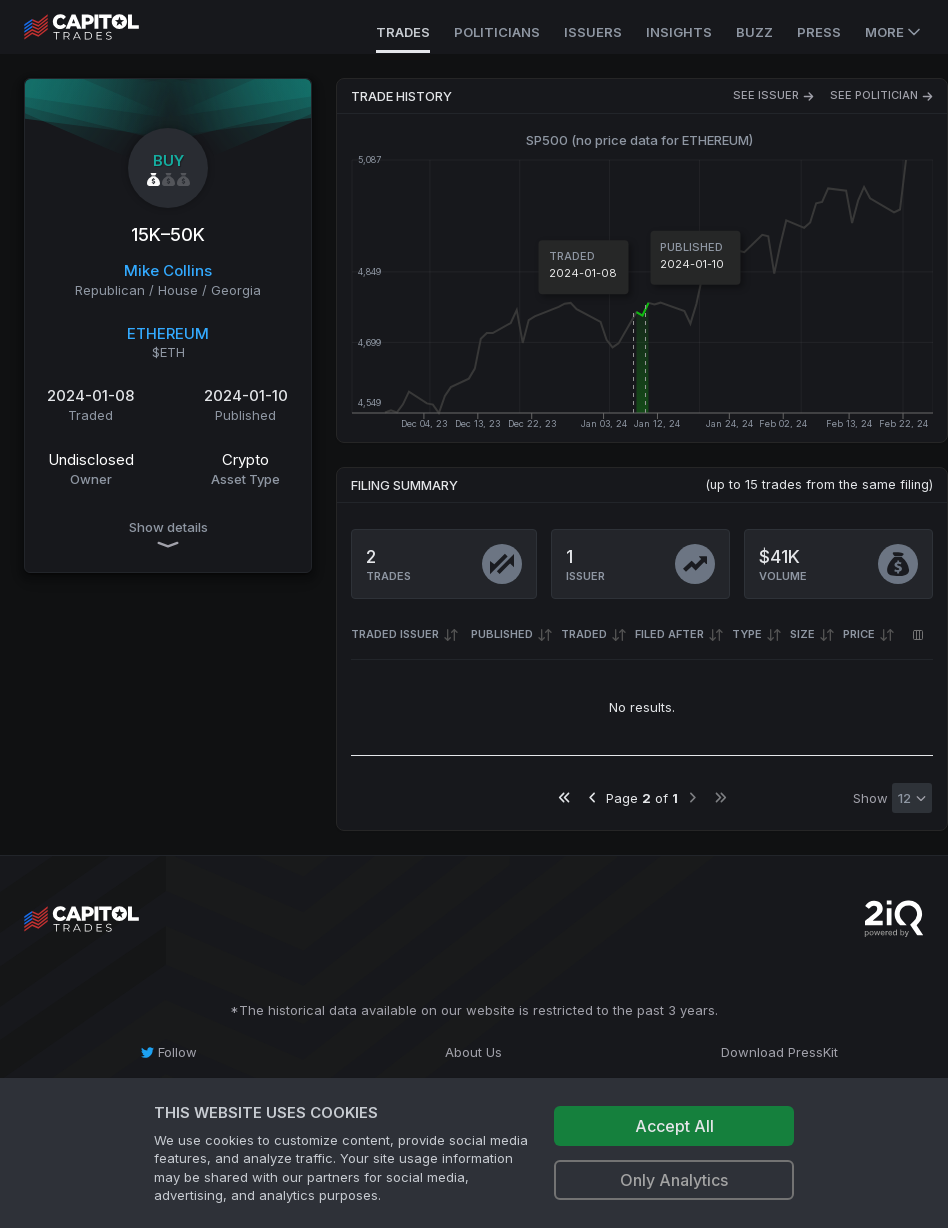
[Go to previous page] (592, 797)
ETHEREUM (168, 333)
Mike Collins (168, 270)
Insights (679, 32)
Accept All (674, 1126)
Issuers (593, 32)
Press (819, 32)
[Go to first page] (564, 797)
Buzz (754, 32)
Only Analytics (674, 1180)
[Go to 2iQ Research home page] (894, 918)
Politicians (497, 32)
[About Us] (473, 1052)
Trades (403, 32)
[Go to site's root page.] (103, 27)
